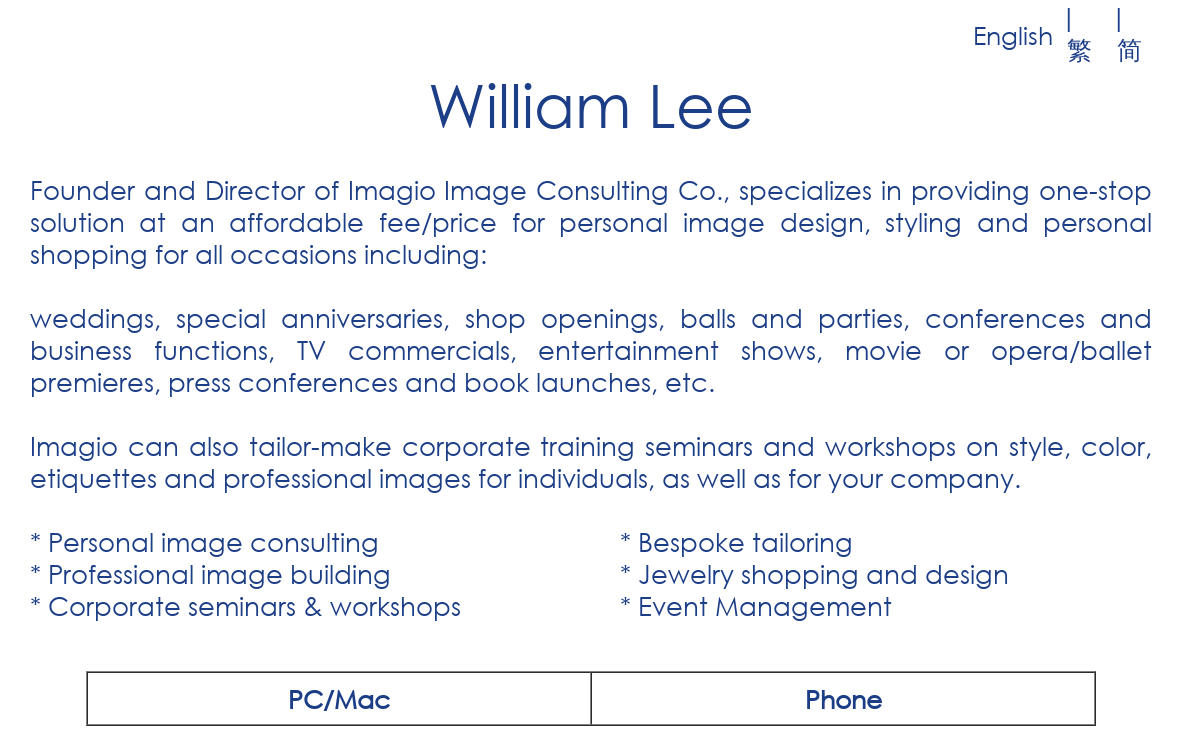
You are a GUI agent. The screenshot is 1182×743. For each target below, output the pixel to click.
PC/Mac (339, 698)
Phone (843, 698)
